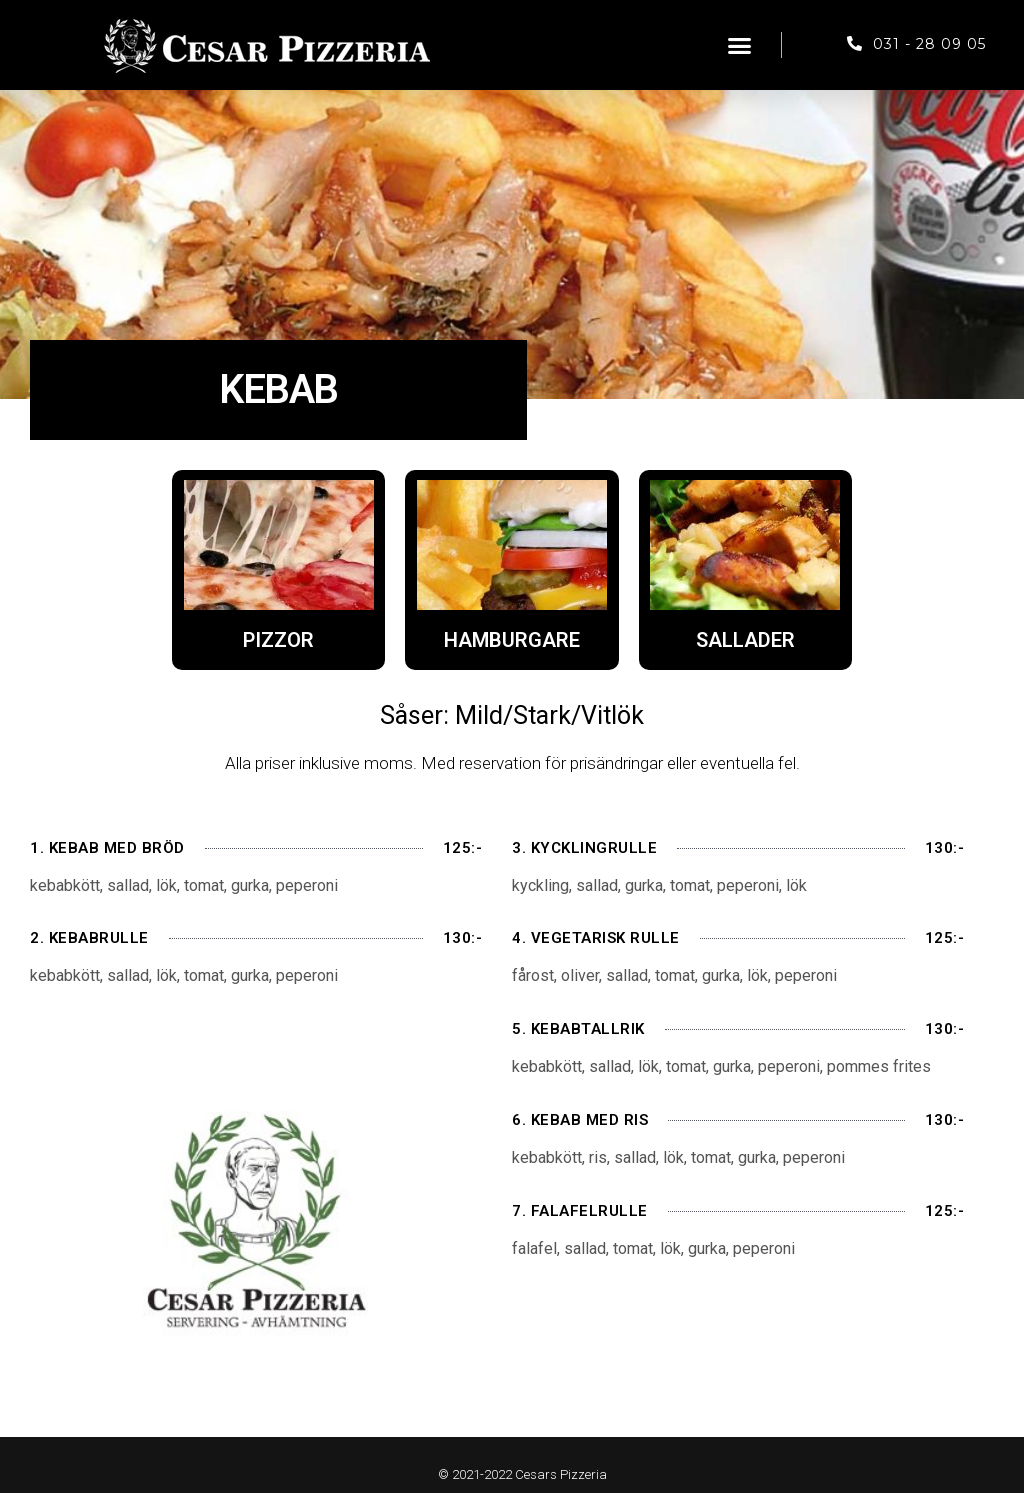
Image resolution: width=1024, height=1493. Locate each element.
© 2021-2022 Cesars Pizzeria (522, 1474)
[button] (740, 45)
